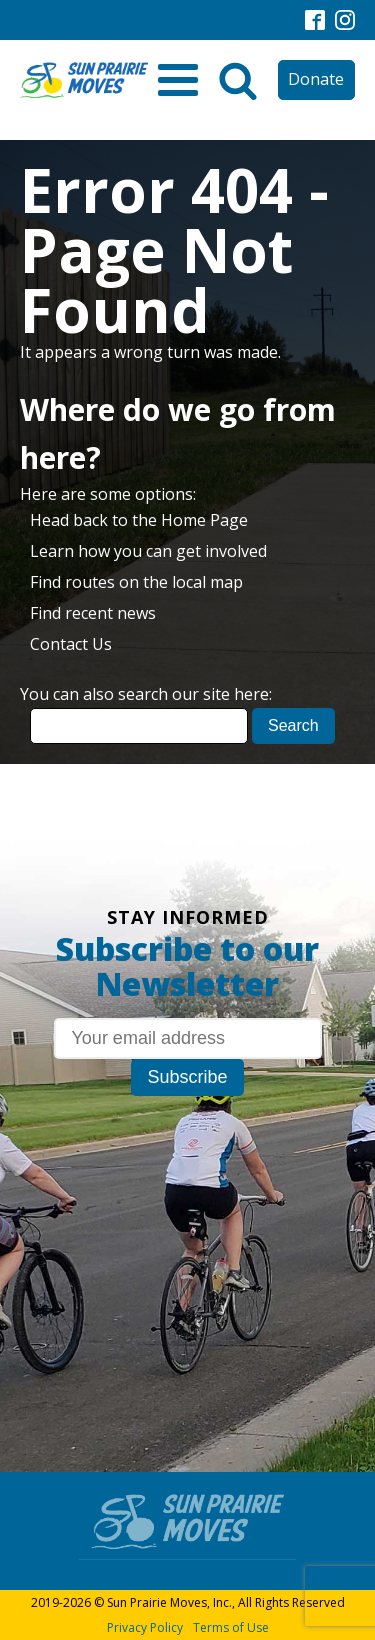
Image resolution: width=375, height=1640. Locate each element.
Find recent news (93, 613)
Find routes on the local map (136, 582)
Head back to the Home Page (139, 520)
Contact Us (71, 644)
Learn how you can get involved (148, 551)
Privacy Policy (145, 1627)
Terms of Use (231, 1627)
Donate (316, 79)
